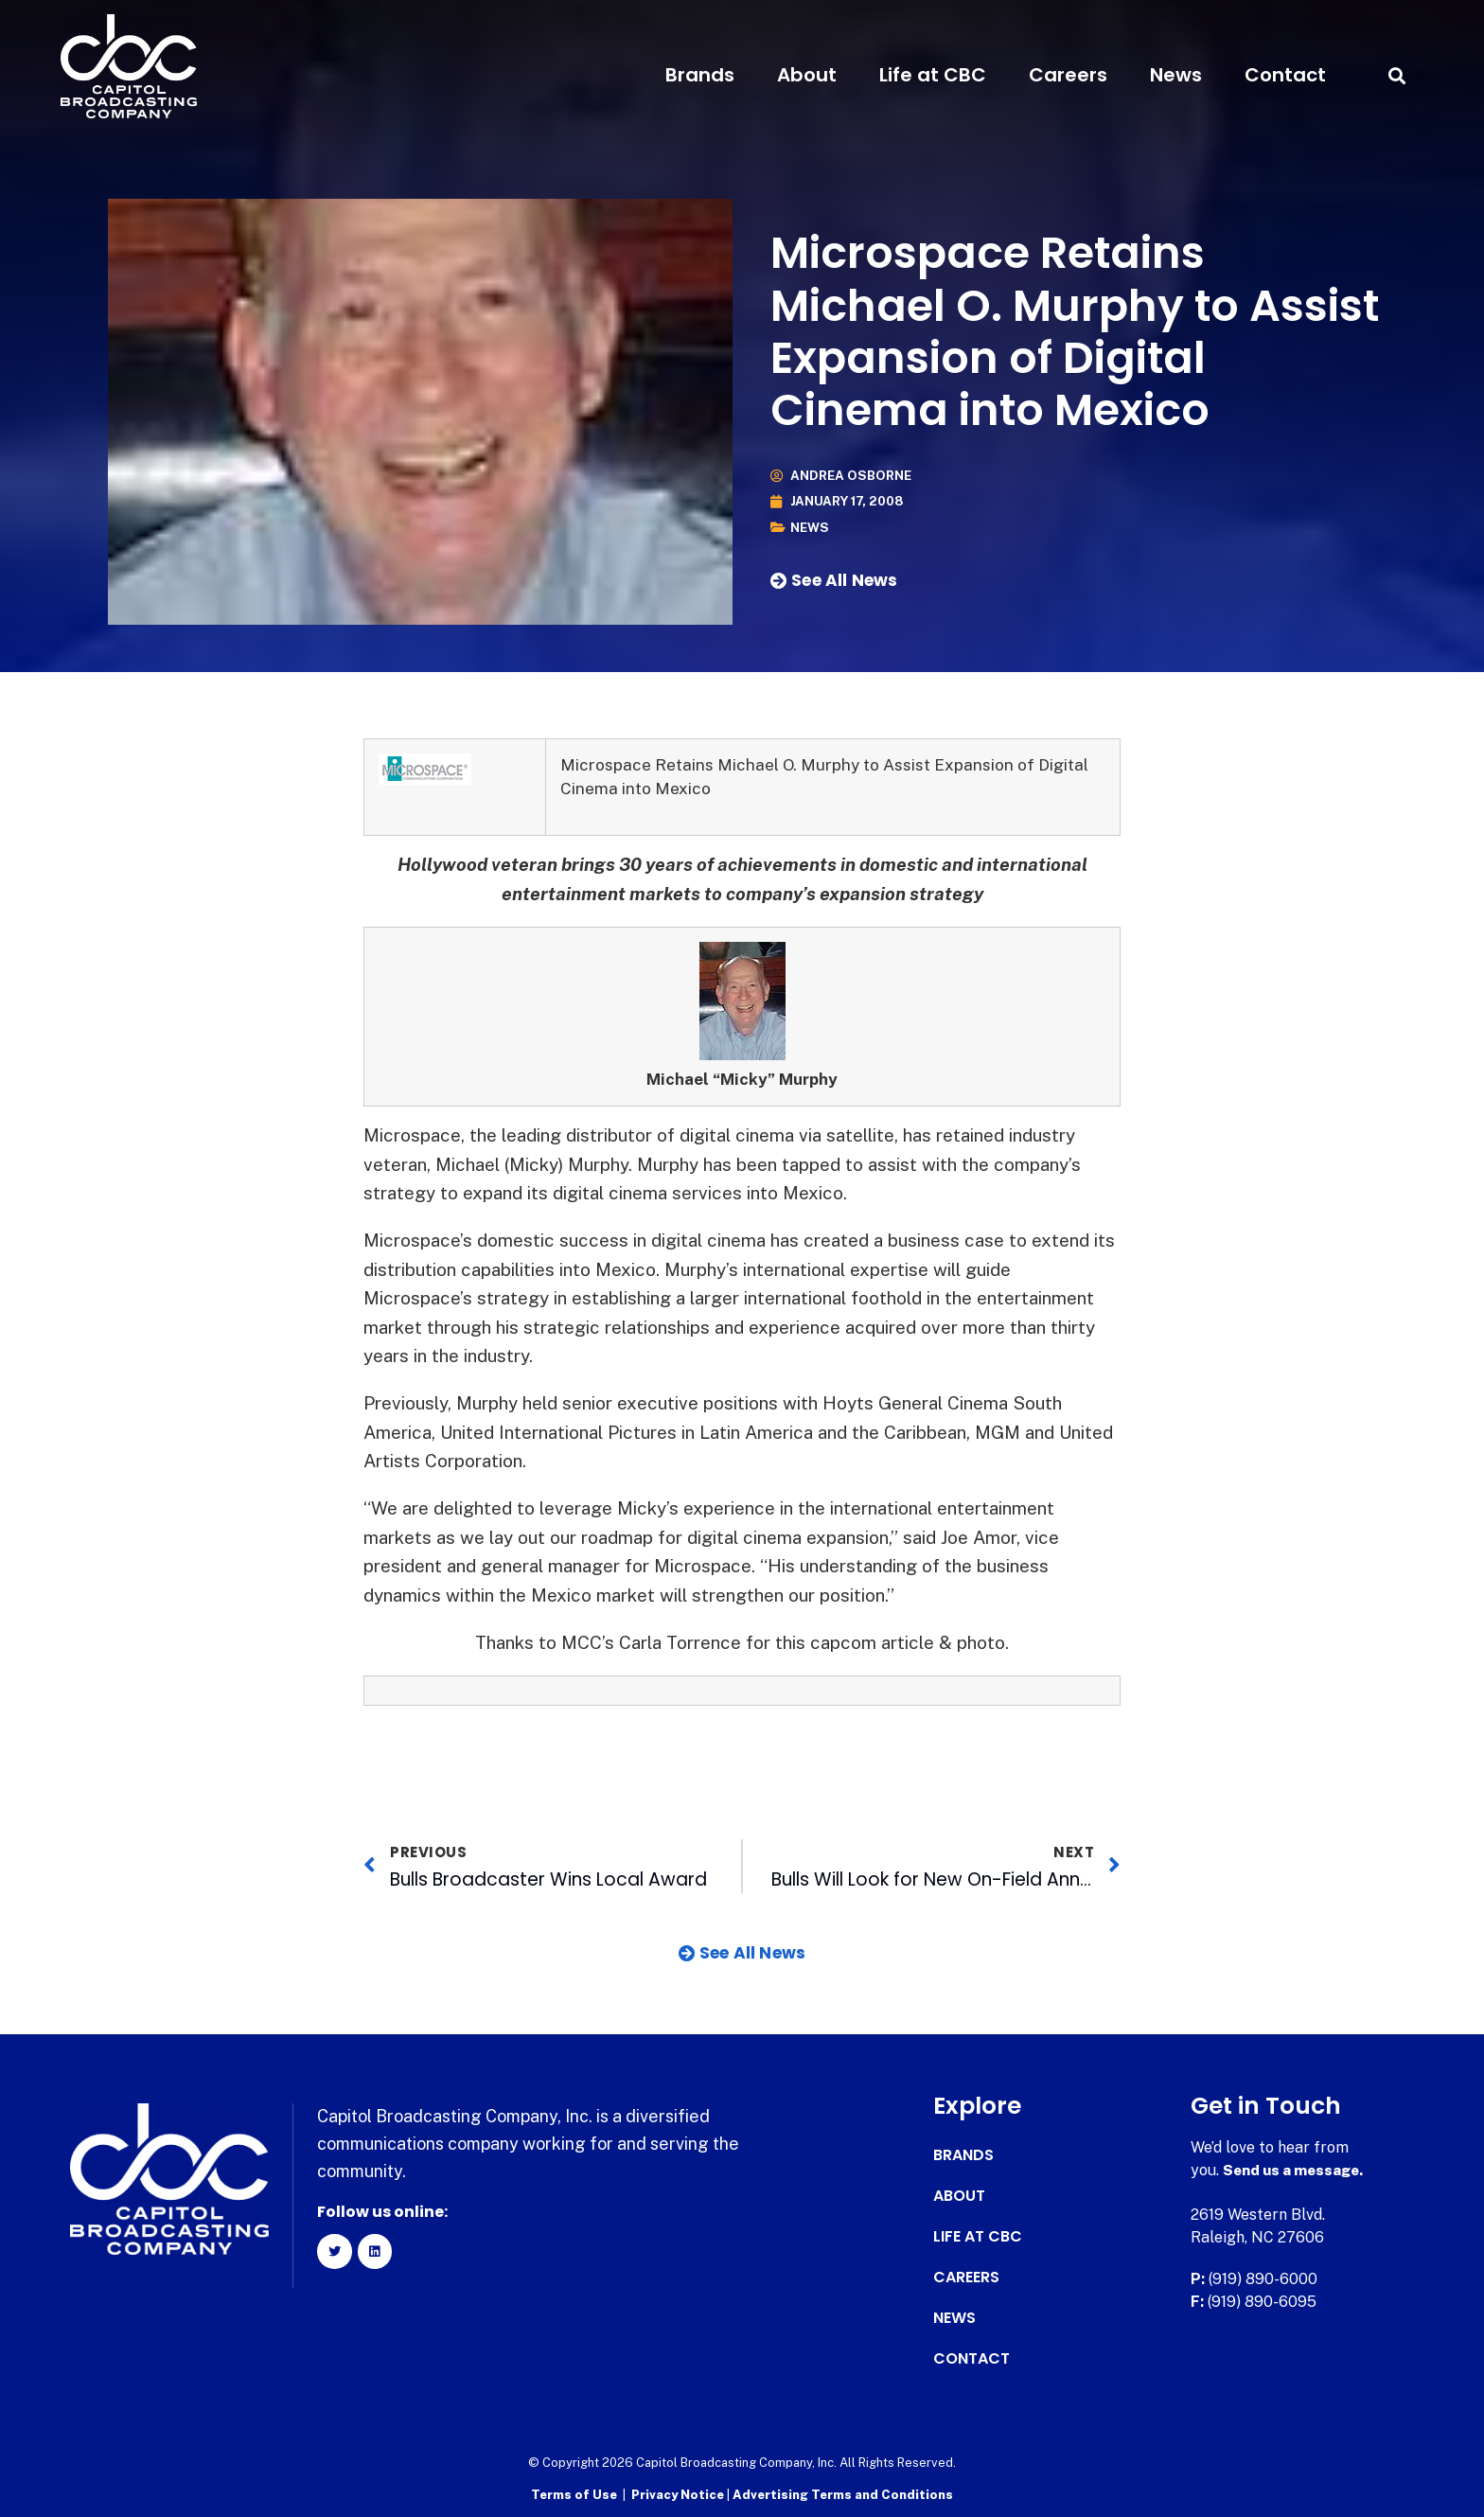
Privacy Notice (679, 2494)
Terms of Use (574, 2494)
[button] (1396, 75)
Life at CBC (932, 75)
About (807, 75)
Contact (1285, 75)
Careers (1068, 75)
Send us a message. (1296, 2170)
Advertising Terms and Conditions (843, 2494)
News (1176, 75)
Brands (699, 75)
